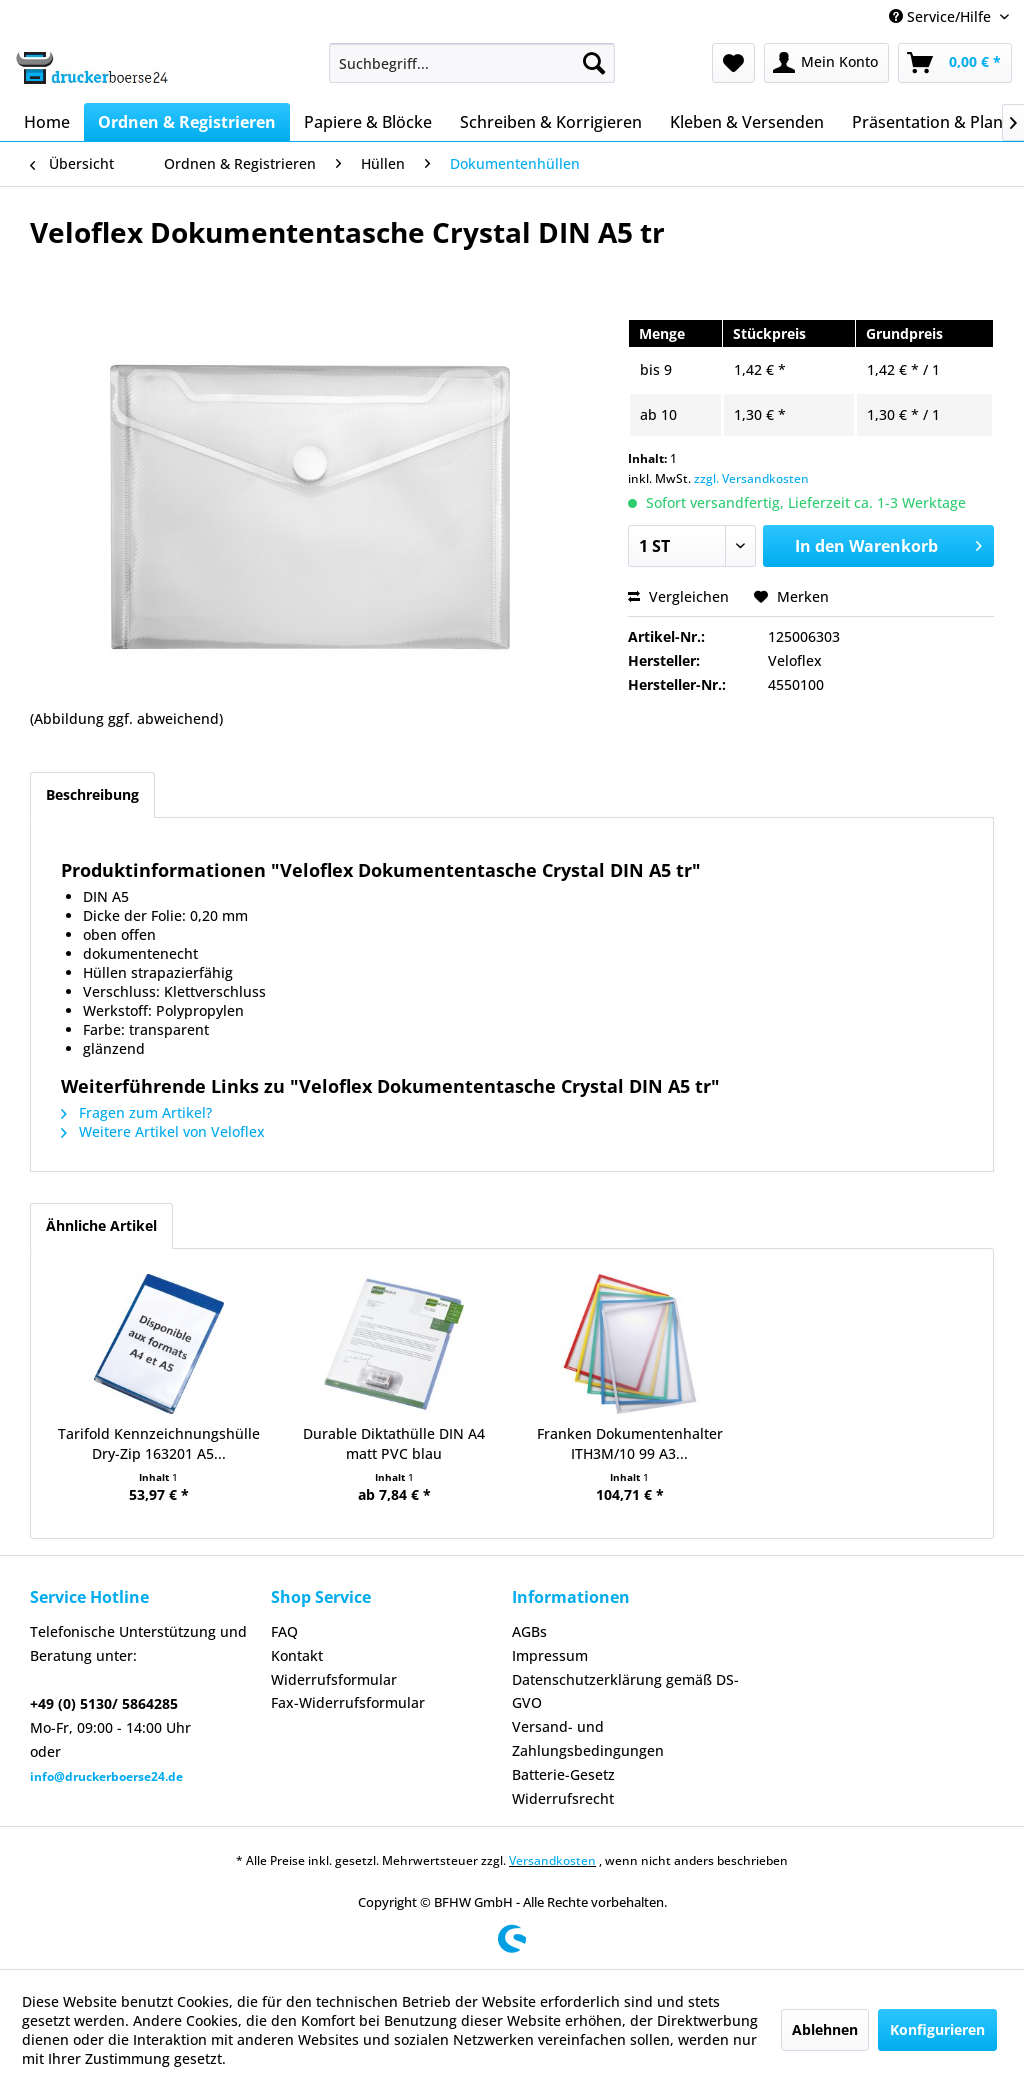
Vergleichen (678, 596)
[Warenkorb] (955, 63)
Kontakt (297, 1655)
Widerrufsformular (334, 1679)
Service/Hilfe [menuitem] (942, 16)
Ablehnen (825, 2029)
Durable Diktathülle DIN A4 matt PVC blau (394, 1443)
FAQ (284, 1631)
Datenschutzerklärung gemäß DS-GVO (625, 1691)
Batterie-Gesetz (563, 1774)
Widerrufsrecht (563, 1798)
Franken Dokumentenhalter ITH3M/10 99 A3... (630, 1443)
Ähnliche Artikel (101, 1225)
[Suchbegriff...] (472, 63)
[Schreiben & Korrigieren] (551, 122)
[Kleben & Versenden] (747, 122)
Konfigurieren (937, 2029)
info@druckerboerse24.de (106, 1776)
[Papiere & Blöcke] (368, 122)
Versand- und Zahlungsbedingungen (588, 1738)
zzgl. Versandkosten (751, 478)
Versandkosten (552, 1860)
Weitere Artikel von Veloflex (163, 1131)
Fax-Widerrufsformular (348, 1702)
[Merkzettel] (733, 63)
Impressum (550, 1655)
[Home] (47, 122)
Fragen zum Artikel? (136, 1112)
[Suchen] (594, 63)
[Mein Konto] (826, 63)
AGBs (529, 1631)
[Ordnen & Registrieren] (187, 122)
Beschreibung (92, 794)
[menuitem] (472, 63)
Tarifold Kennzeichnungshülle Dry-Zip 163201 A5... (159, 1443)
